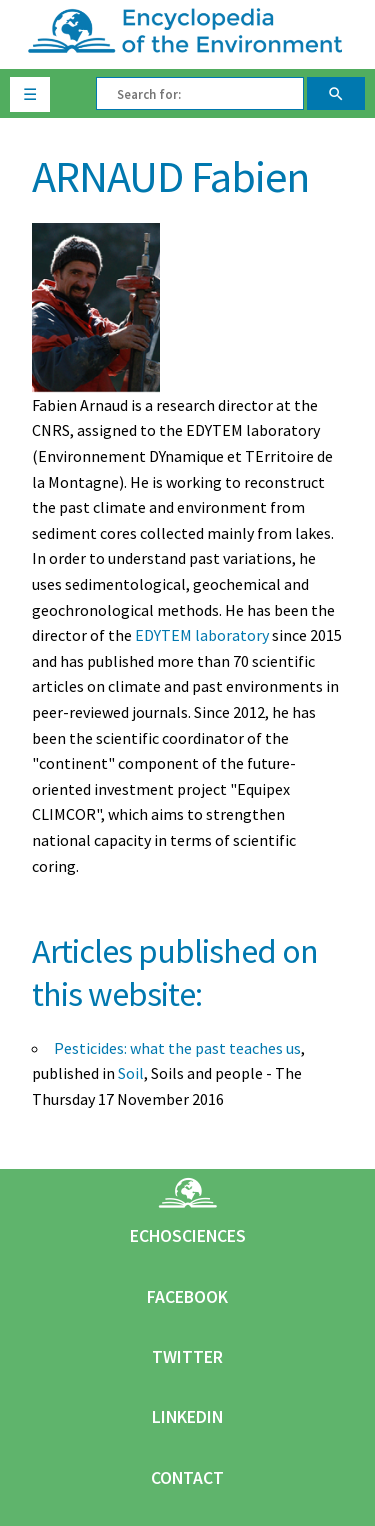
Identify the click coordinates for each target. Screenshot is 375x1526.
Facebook (187, 1297)
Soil (131, 1073)
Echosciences (188, 1236)
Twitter (187, 1357)
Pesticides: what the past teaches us (177, 1048)
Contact (187, 1478)
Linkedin (187, 1417)
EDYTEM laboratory (202, 635)
